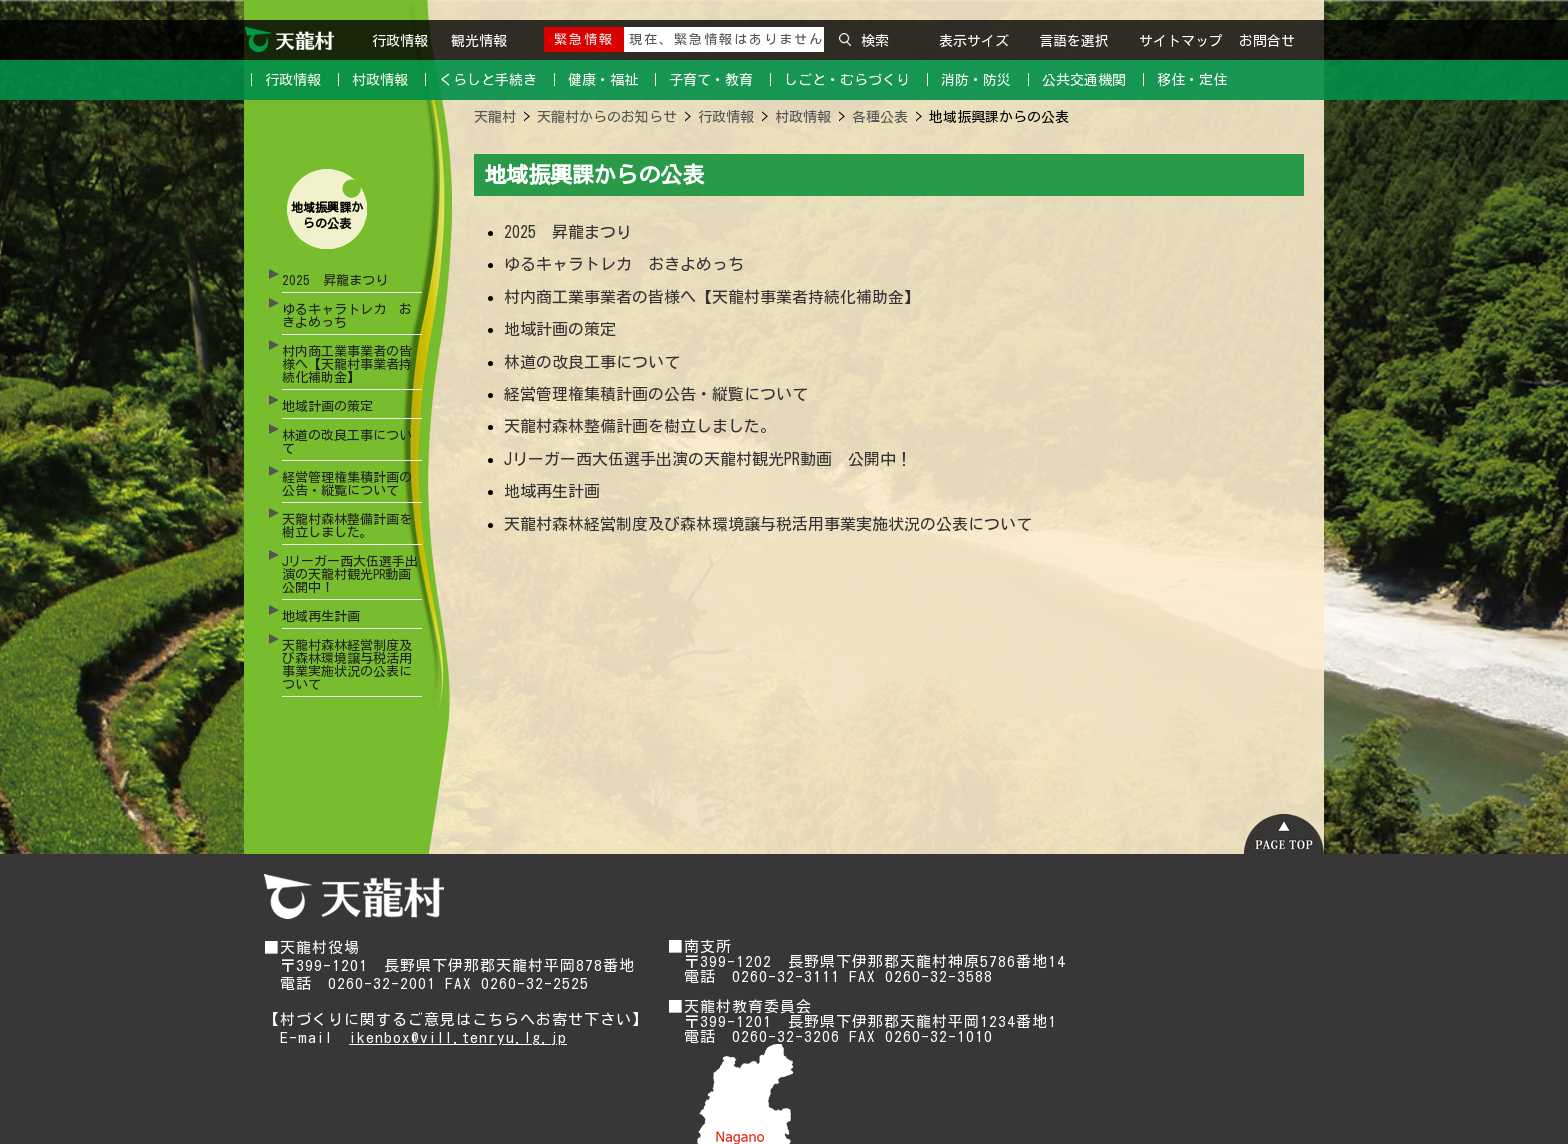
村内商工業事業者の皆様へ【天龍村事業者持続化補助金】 (347, 364)
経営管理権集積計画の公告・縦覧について (347, 484)
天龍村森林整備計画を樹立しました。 (347, 526)
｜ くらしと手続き (477, 80)
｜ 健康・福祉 (592, 80)
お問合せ (1267, 41)
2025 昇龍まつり (335, 280)
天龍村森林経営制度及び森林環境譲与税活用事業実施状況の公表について (347, 665)
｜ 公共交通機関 (1073, 80)
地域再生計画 (321, 616)
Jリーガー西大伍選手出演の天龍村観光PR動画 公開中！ (352, 574)
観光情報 (479, 41)
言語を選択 (1074, 41)
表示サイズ (974, 41)
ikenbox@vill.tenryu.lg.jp (458, 1037)
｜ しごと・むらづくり (836, 80)
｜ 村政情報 (369, 80)
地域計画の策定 (327, 406)
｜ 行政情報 (282, 80)
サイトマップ (1181, 41)
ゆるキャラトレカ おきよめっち (347, 316)
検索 (864, 41)
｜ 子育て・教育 (700, 80)
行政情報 (403, 41)
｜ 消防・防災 (965, 80)
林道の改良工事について (347, 442)
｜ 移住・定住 (1181, 80)
